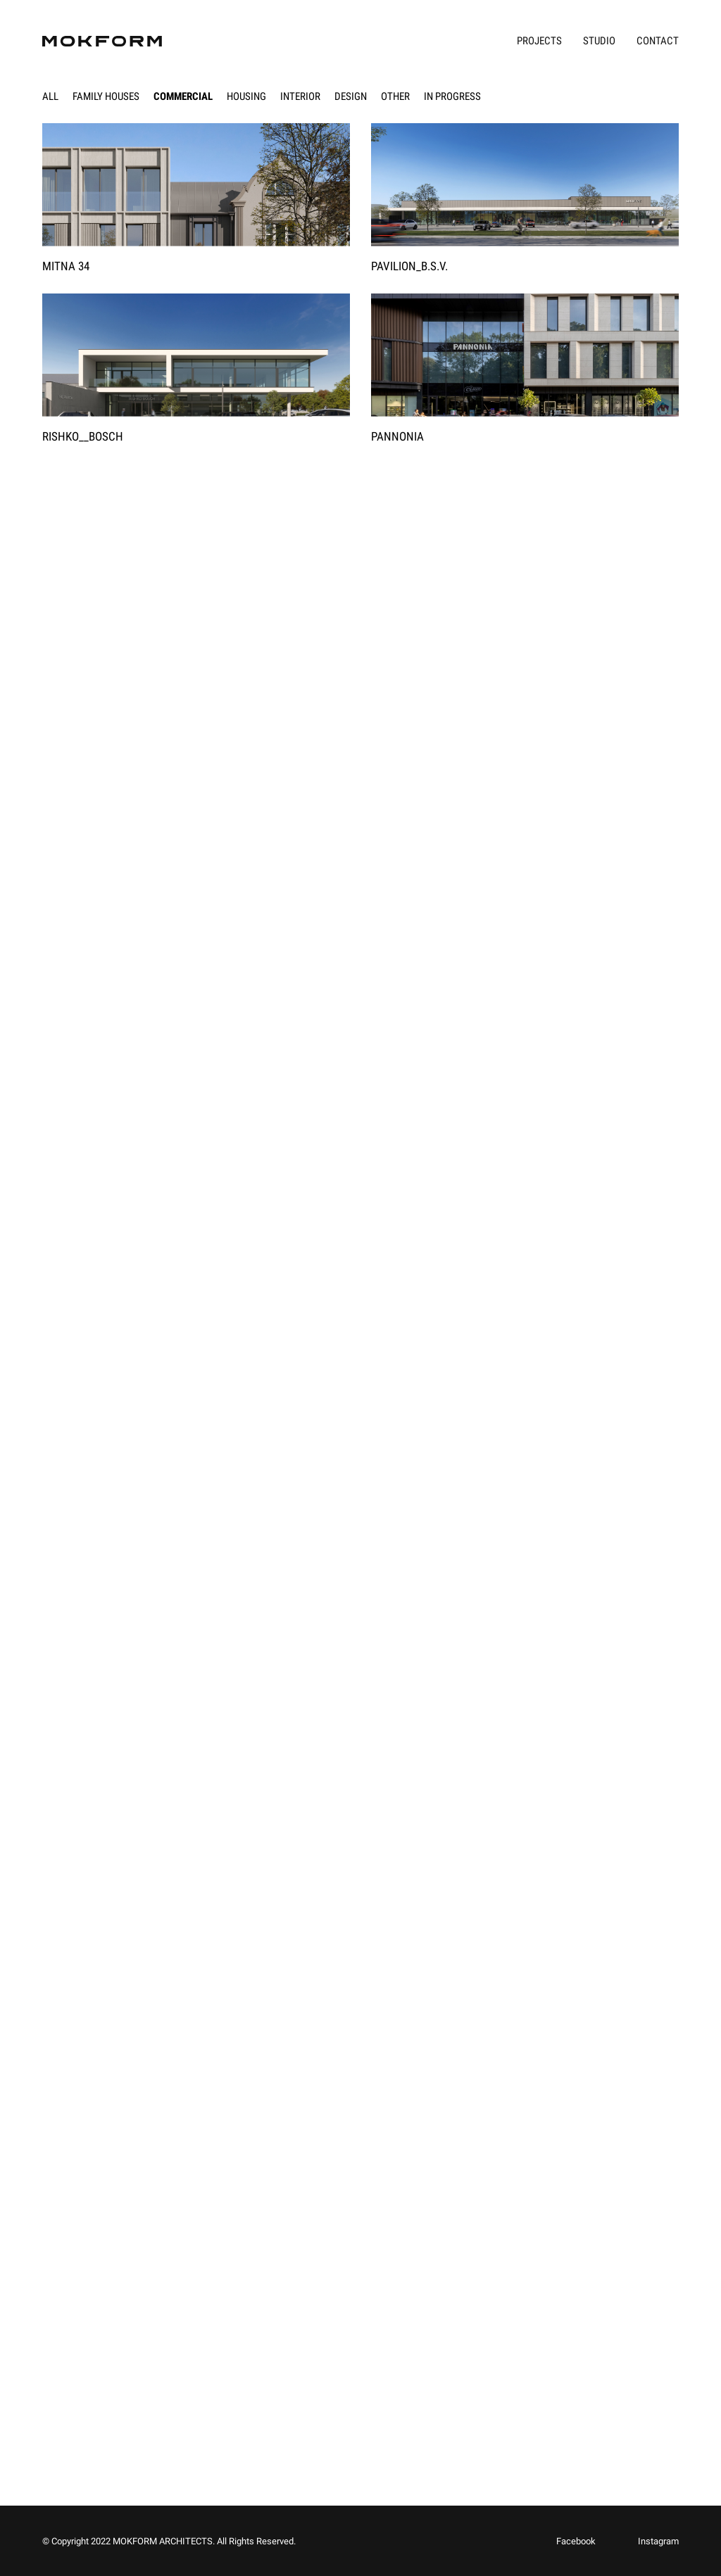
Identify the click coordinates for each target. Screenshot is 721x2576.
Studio (599, 40)
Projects (539, 40)
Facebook (576, 2541)
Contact (658, 40)
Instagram (658, 2541)
